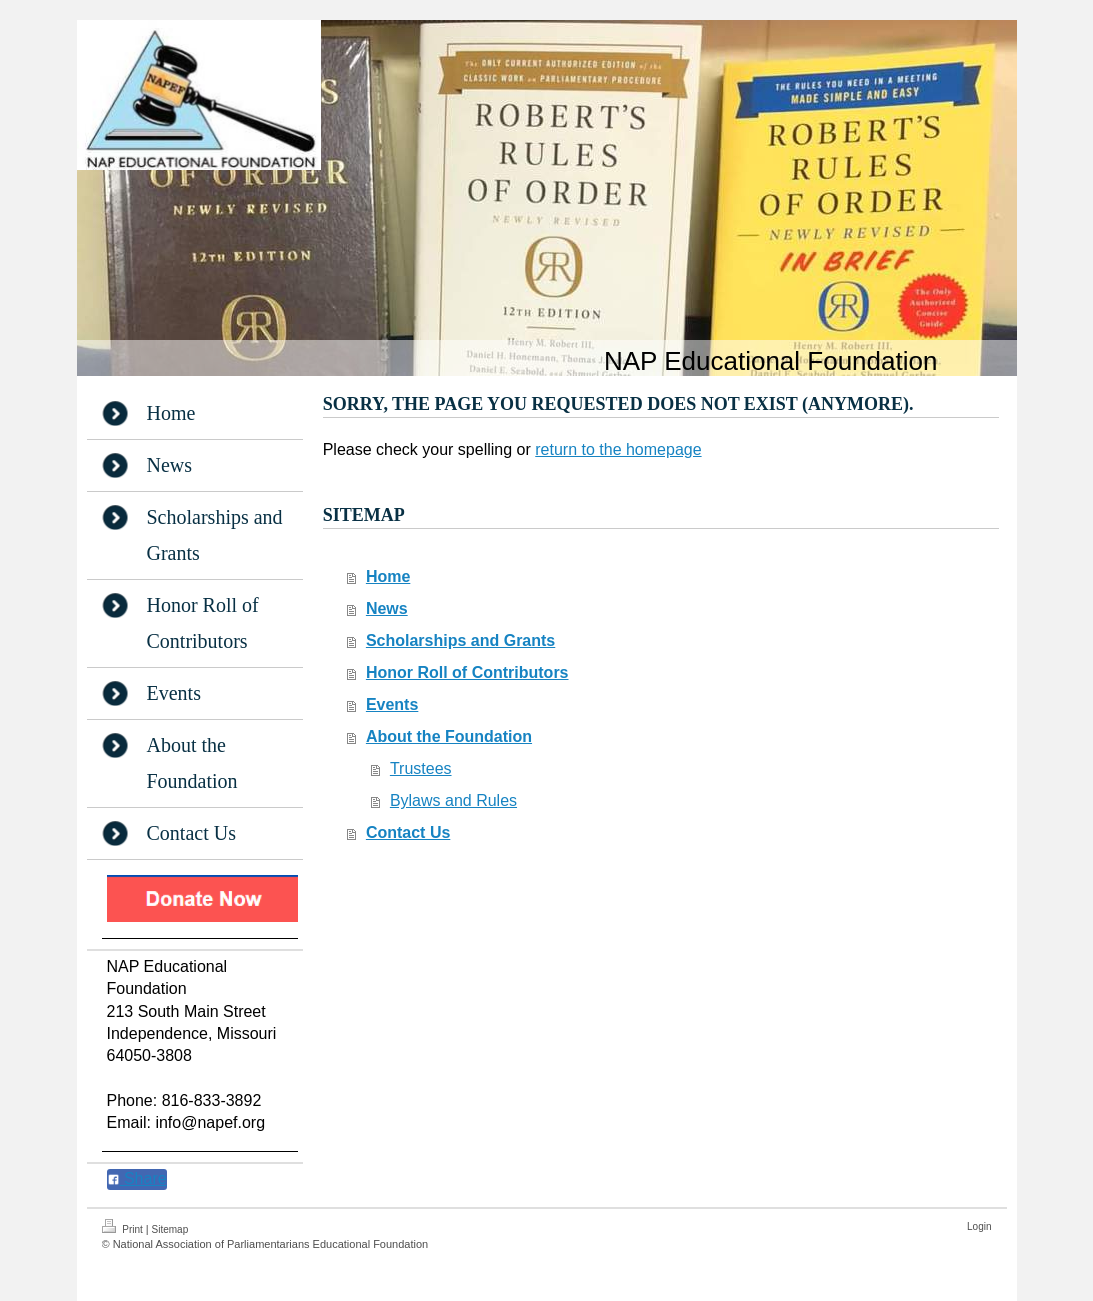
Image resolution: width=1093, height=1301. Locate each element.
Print (124, 1227)
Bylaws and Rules (453, 800)
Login (979, 1226)
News (387, 608)
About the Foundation (449, 736)
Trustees (421, 768)
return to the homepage (618, 449)
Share (137, 1178)
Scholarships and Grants (460, 640)
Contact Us (408, 832)
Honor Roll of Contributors (467, 672)
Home (388, 576)
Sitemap (170, 1229)
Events (392, 704)
